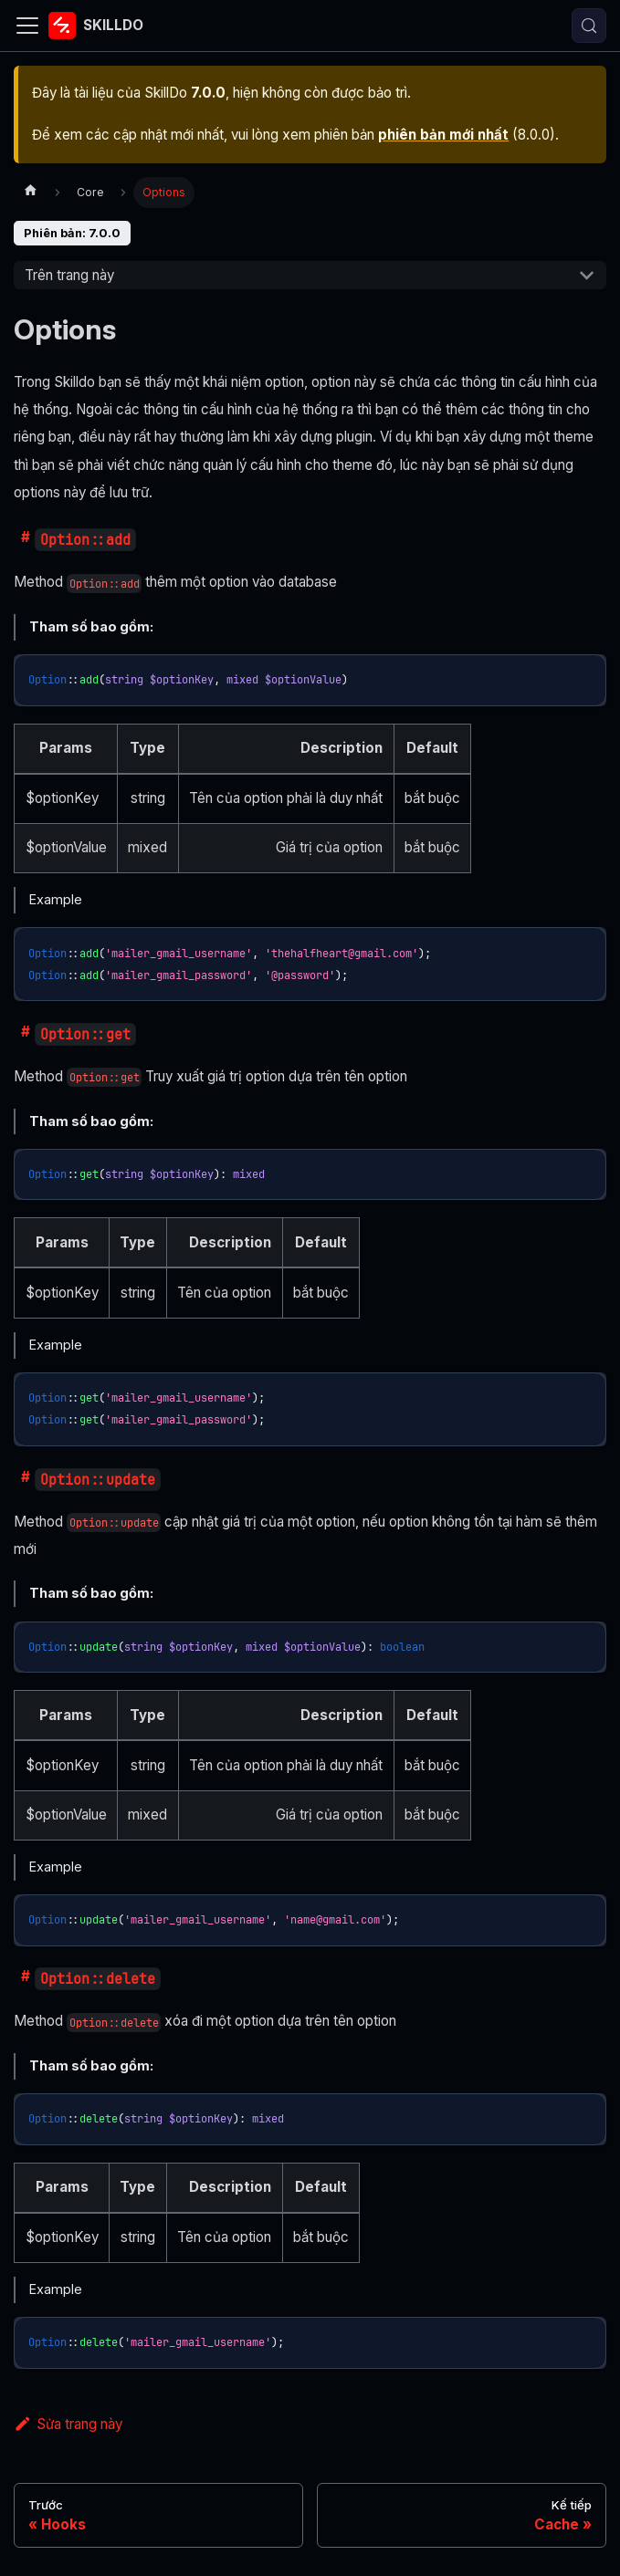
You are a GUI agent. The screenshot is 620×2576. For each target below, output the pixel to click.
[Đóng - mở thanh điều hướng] (27, 25)
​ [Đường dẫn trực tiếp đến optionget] (22, 1034)
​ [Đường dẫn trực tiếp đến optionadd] (22, 539)
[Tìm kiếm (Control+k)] (589, 25)
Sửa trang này (68, 2424)
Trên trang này (69, 275)
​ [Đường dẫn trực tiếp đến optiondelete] (22, 1978)
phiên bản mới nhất (443, 134)
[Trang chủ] (30, 192)
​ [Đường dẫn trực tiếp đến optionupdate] (22, 1479)
